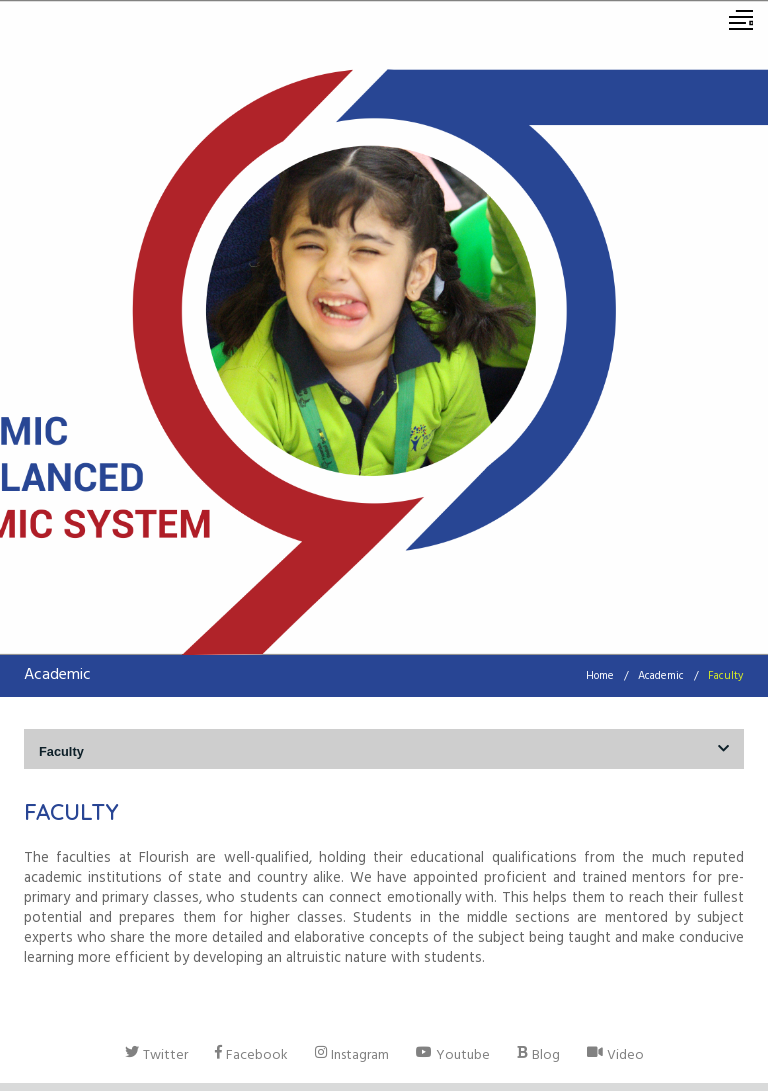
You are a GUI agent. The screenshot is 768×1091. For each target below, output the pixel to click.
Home (600, 677)
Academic (661, 677)
